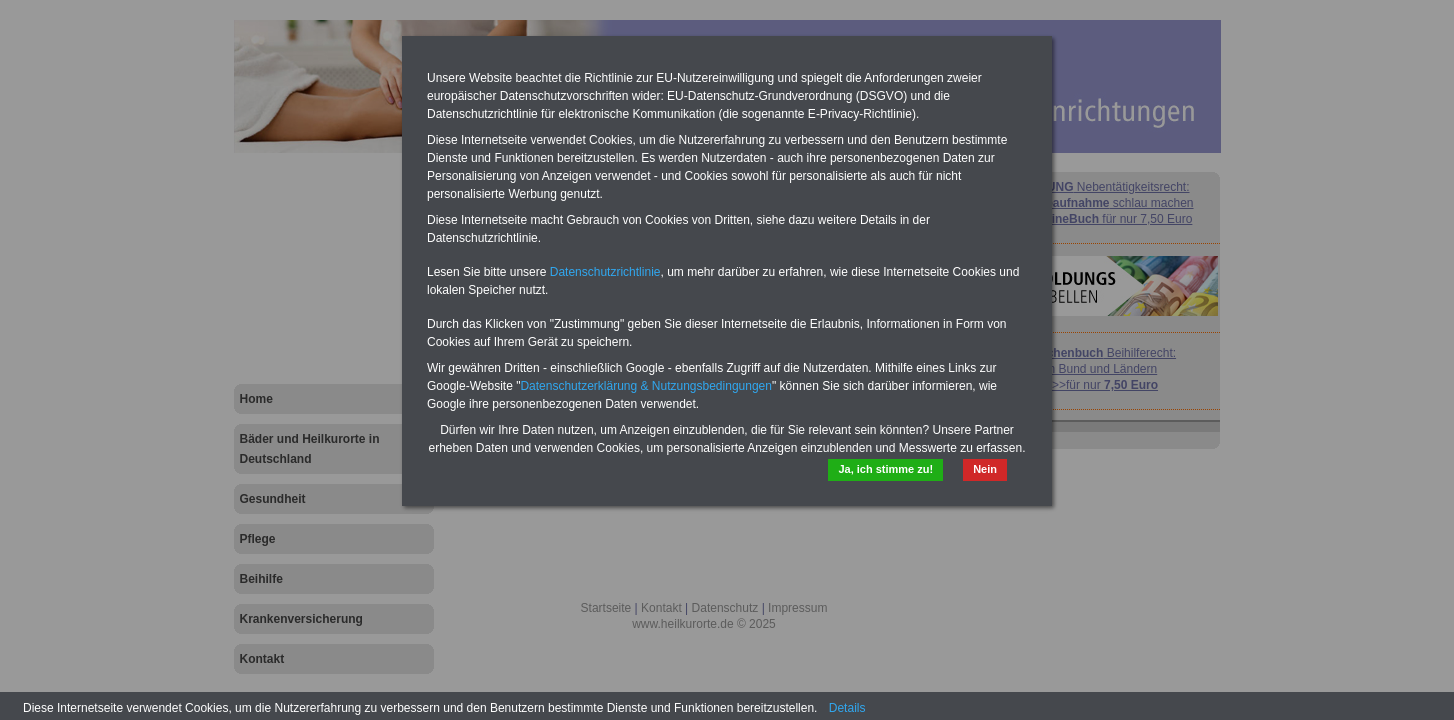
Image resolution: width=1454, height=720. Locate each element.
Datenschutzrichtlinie (605, 272)
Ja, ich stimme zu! (873, 470)
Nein (983, 470)
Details (847, 708)
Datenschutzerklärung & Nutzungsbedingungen (646, 386)
